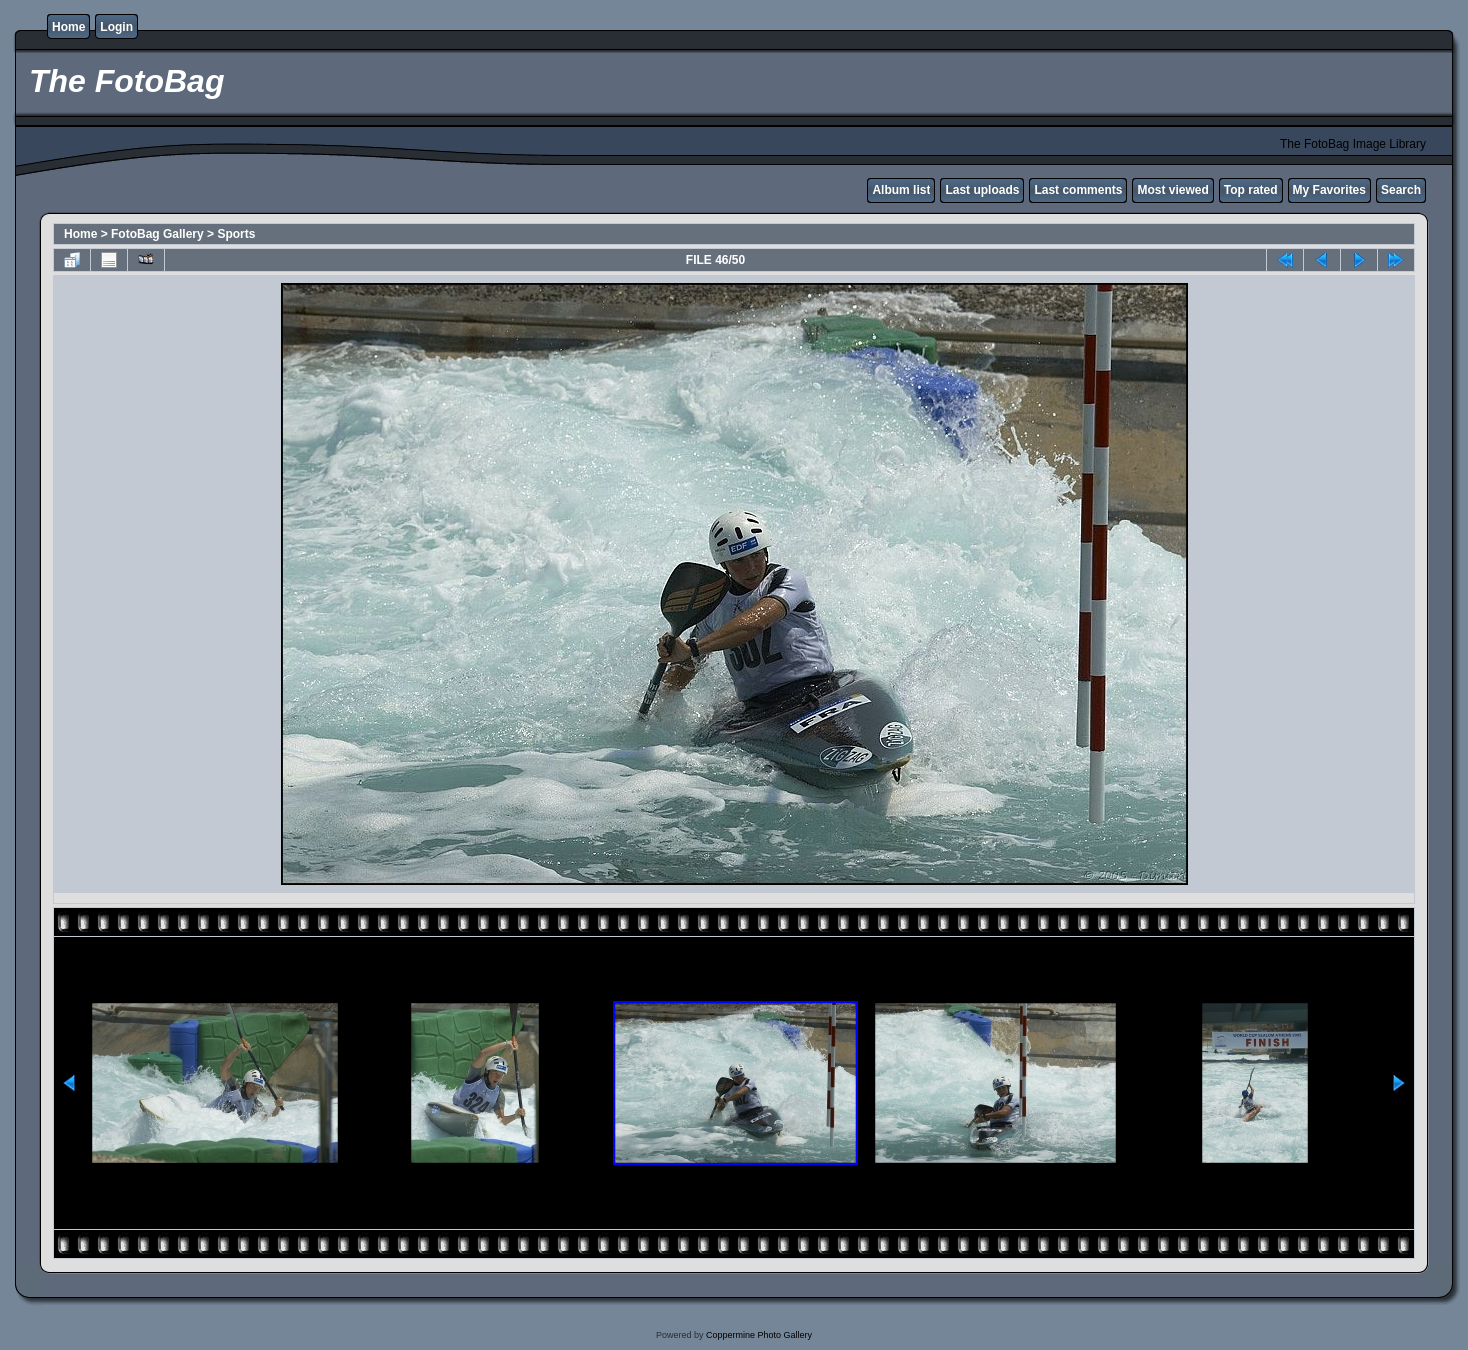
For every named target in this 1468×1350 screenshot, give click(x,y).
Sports (236, 234)
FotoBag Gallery (157, 234)
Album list (901, 190)
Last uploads (982, 190)
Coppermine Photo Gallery (759, 1335)
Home (68, 27)
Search (1401, 190)
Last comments (1078, 190)
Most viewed (1172, 190)
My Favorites (1329, 190)
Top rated (1251, 190)
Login (116, 27)
